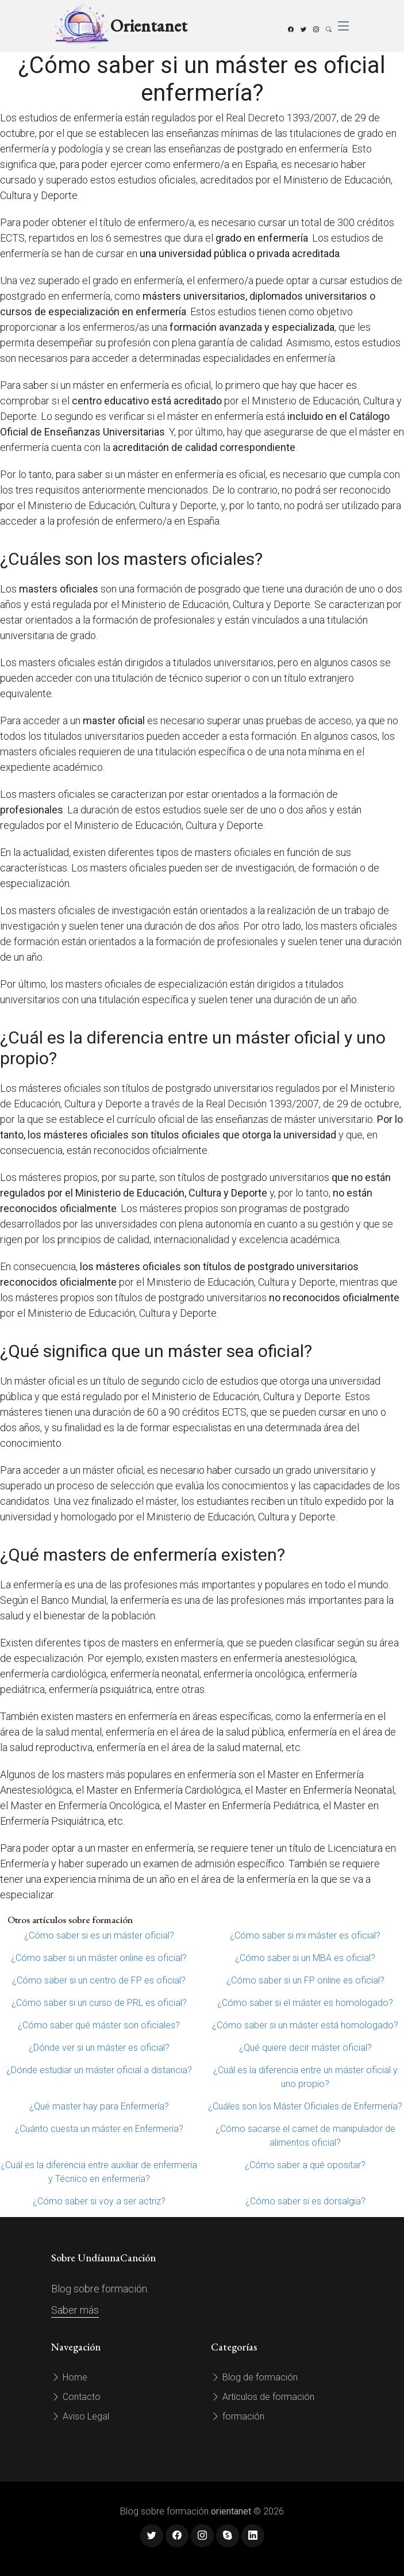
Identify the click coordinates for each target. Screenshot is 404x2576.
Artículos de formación (262, 2396)
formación (237, 2416)
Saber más (75, 2310)
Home (69, 2377)
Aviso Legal (80, 2416)
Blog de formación (254, 2377)
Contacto (76, 2396)
